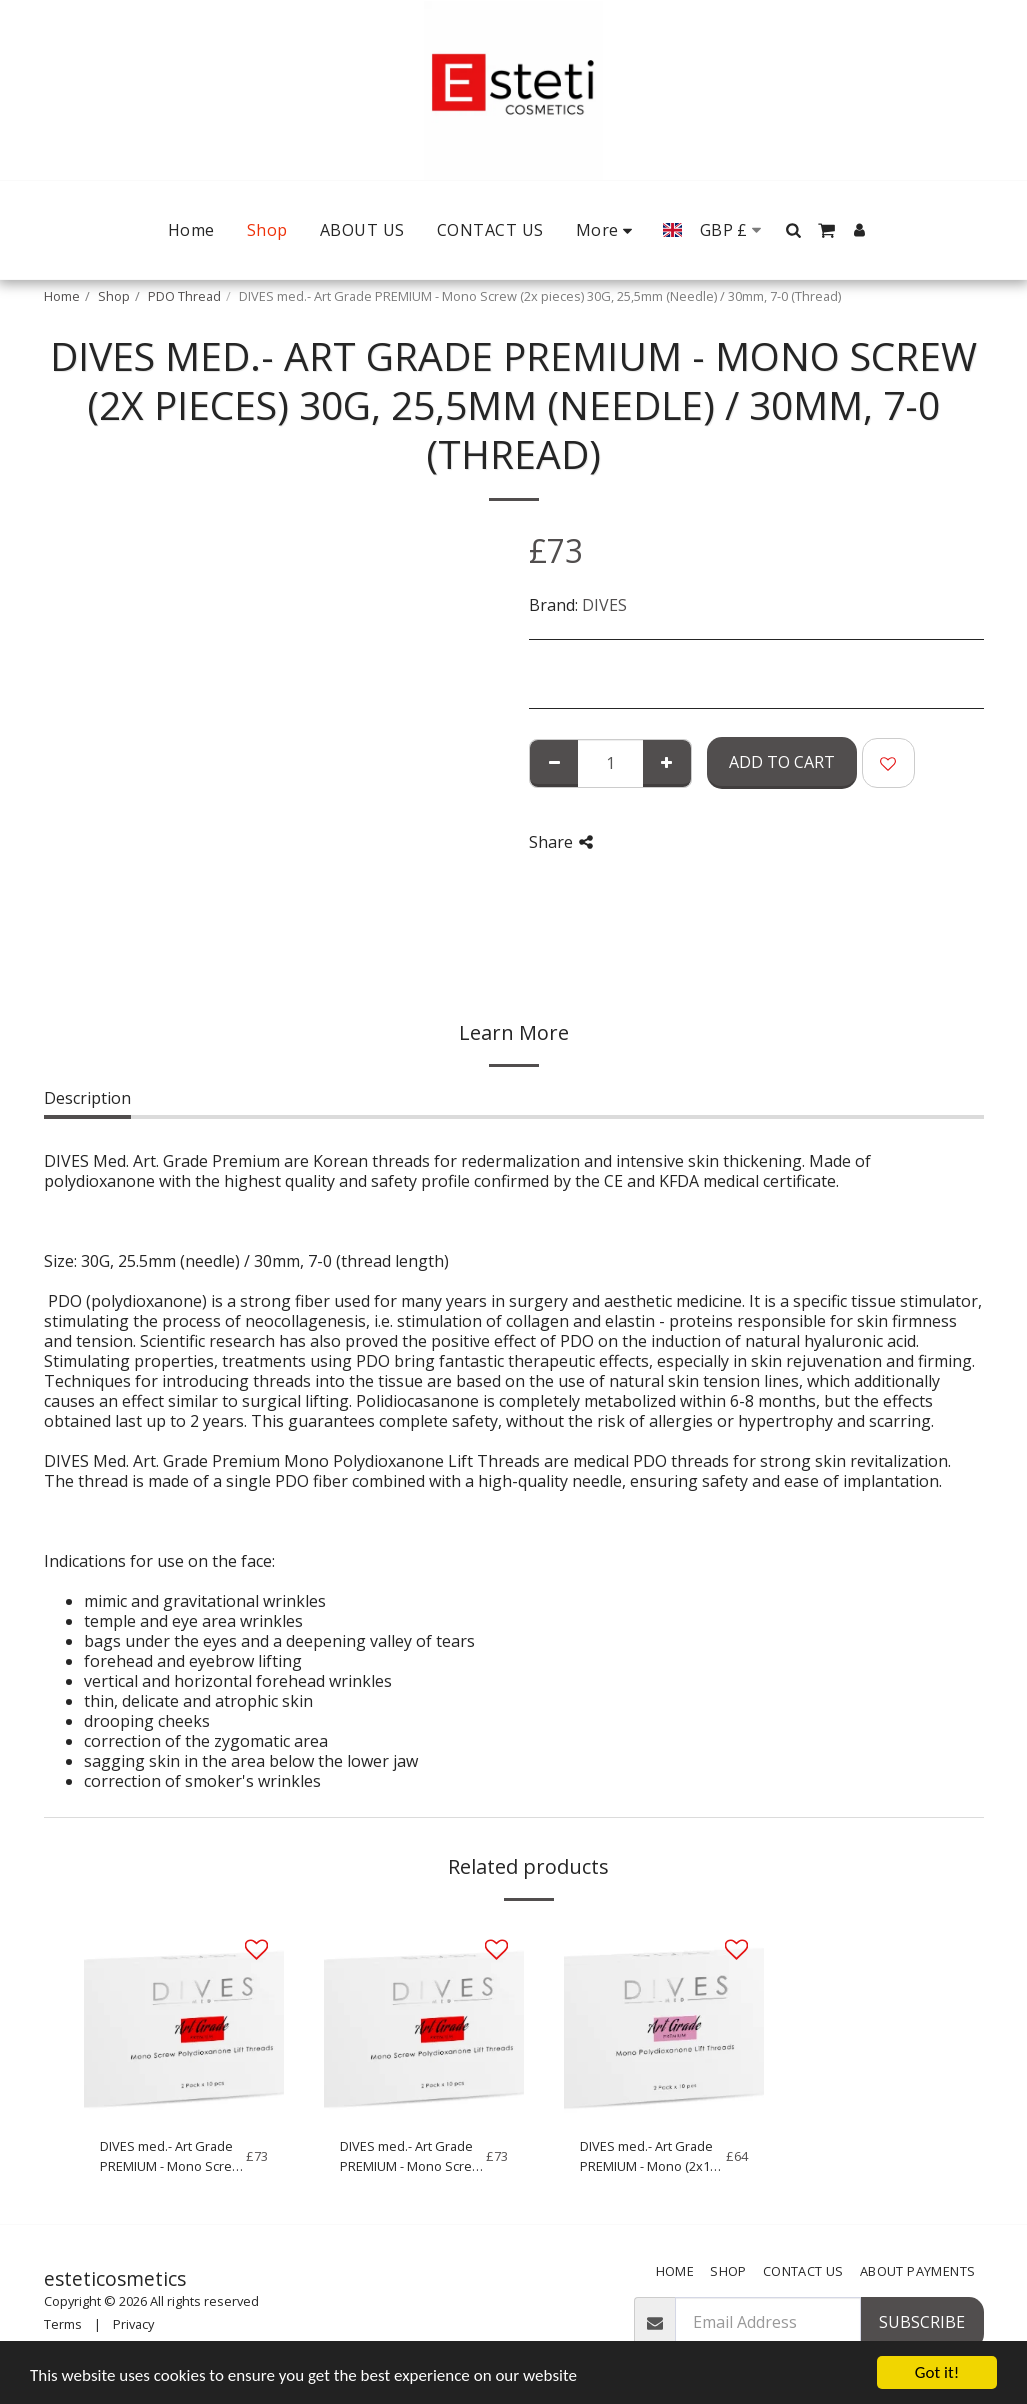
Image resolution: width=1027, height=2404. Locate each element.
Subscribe (922, 2322)
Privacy (133, 2324)
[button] (794, 230)
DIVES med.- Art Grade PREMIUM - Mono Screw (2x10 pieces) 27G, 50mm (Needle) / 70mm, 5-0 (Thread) (411, 2156)
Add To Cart (782, 762)
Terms (63, 2324)
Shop (114, 296)
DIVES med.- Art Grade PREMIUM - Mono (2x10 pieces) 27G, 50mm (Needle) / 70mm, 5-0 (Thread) (648, 2156)
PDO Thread (184, 296)
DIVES (604, 605)
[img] (184, 2021)
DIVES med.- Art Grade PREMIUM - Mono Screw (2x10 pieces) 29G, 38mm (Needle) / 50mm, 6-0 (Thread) (171, 2156)
